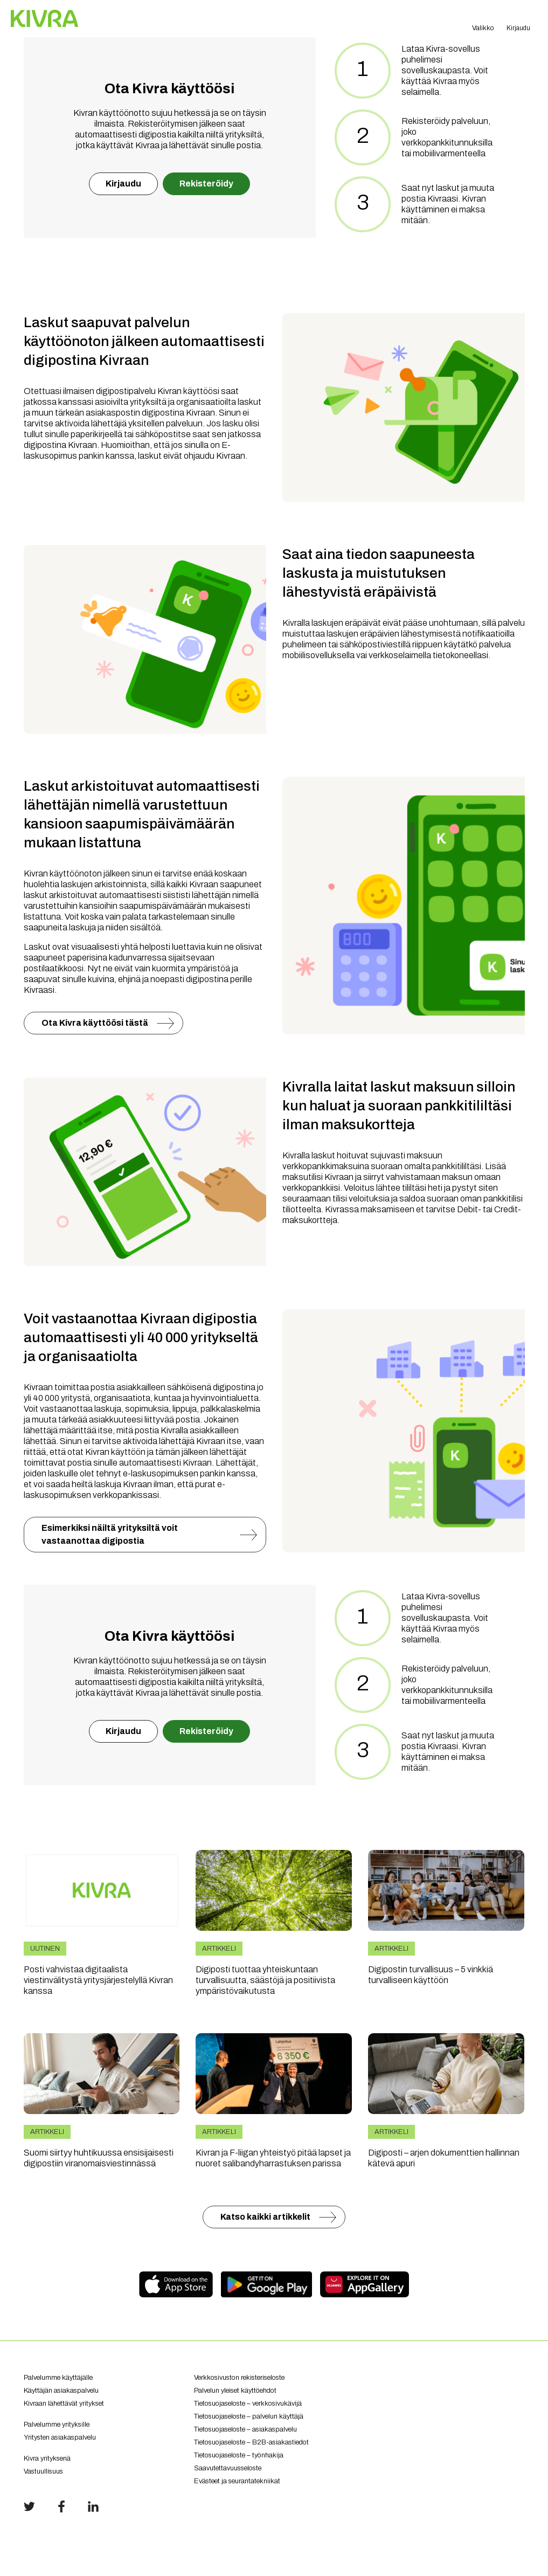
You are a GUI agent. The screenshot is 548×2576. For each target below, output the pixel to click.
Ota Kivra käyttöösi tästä (94, 1022)
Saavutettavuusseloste (227, 2468)
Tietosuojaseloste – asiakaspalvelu (245, 2429)
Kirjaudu (123, 183)
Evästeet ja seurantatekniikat (237, 2481)
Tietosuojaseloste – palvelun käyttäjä (248, 2416)
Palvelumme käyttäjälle (58, 2377)
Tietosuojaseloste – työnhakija (238, 2455)
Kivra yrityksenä (47, 2458)
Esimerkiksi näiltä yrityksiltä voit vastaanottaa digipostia (109, 1534)
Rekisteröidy (206, 183)
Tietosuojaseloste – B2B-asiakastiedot (251, 2442)
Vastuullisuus (43, 2471)
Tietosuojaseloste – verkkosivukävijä (248, 2403)
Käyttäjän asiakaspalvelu (61, 2390)
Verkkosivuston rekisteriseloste (239, 2377)
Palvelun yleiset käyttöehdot (235, 2390)
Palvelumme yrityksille (56, 2424)
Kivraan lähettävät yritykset (101, 2408)
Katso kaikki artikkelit (265, 2216)
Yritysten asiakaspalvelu (101, 2442)
